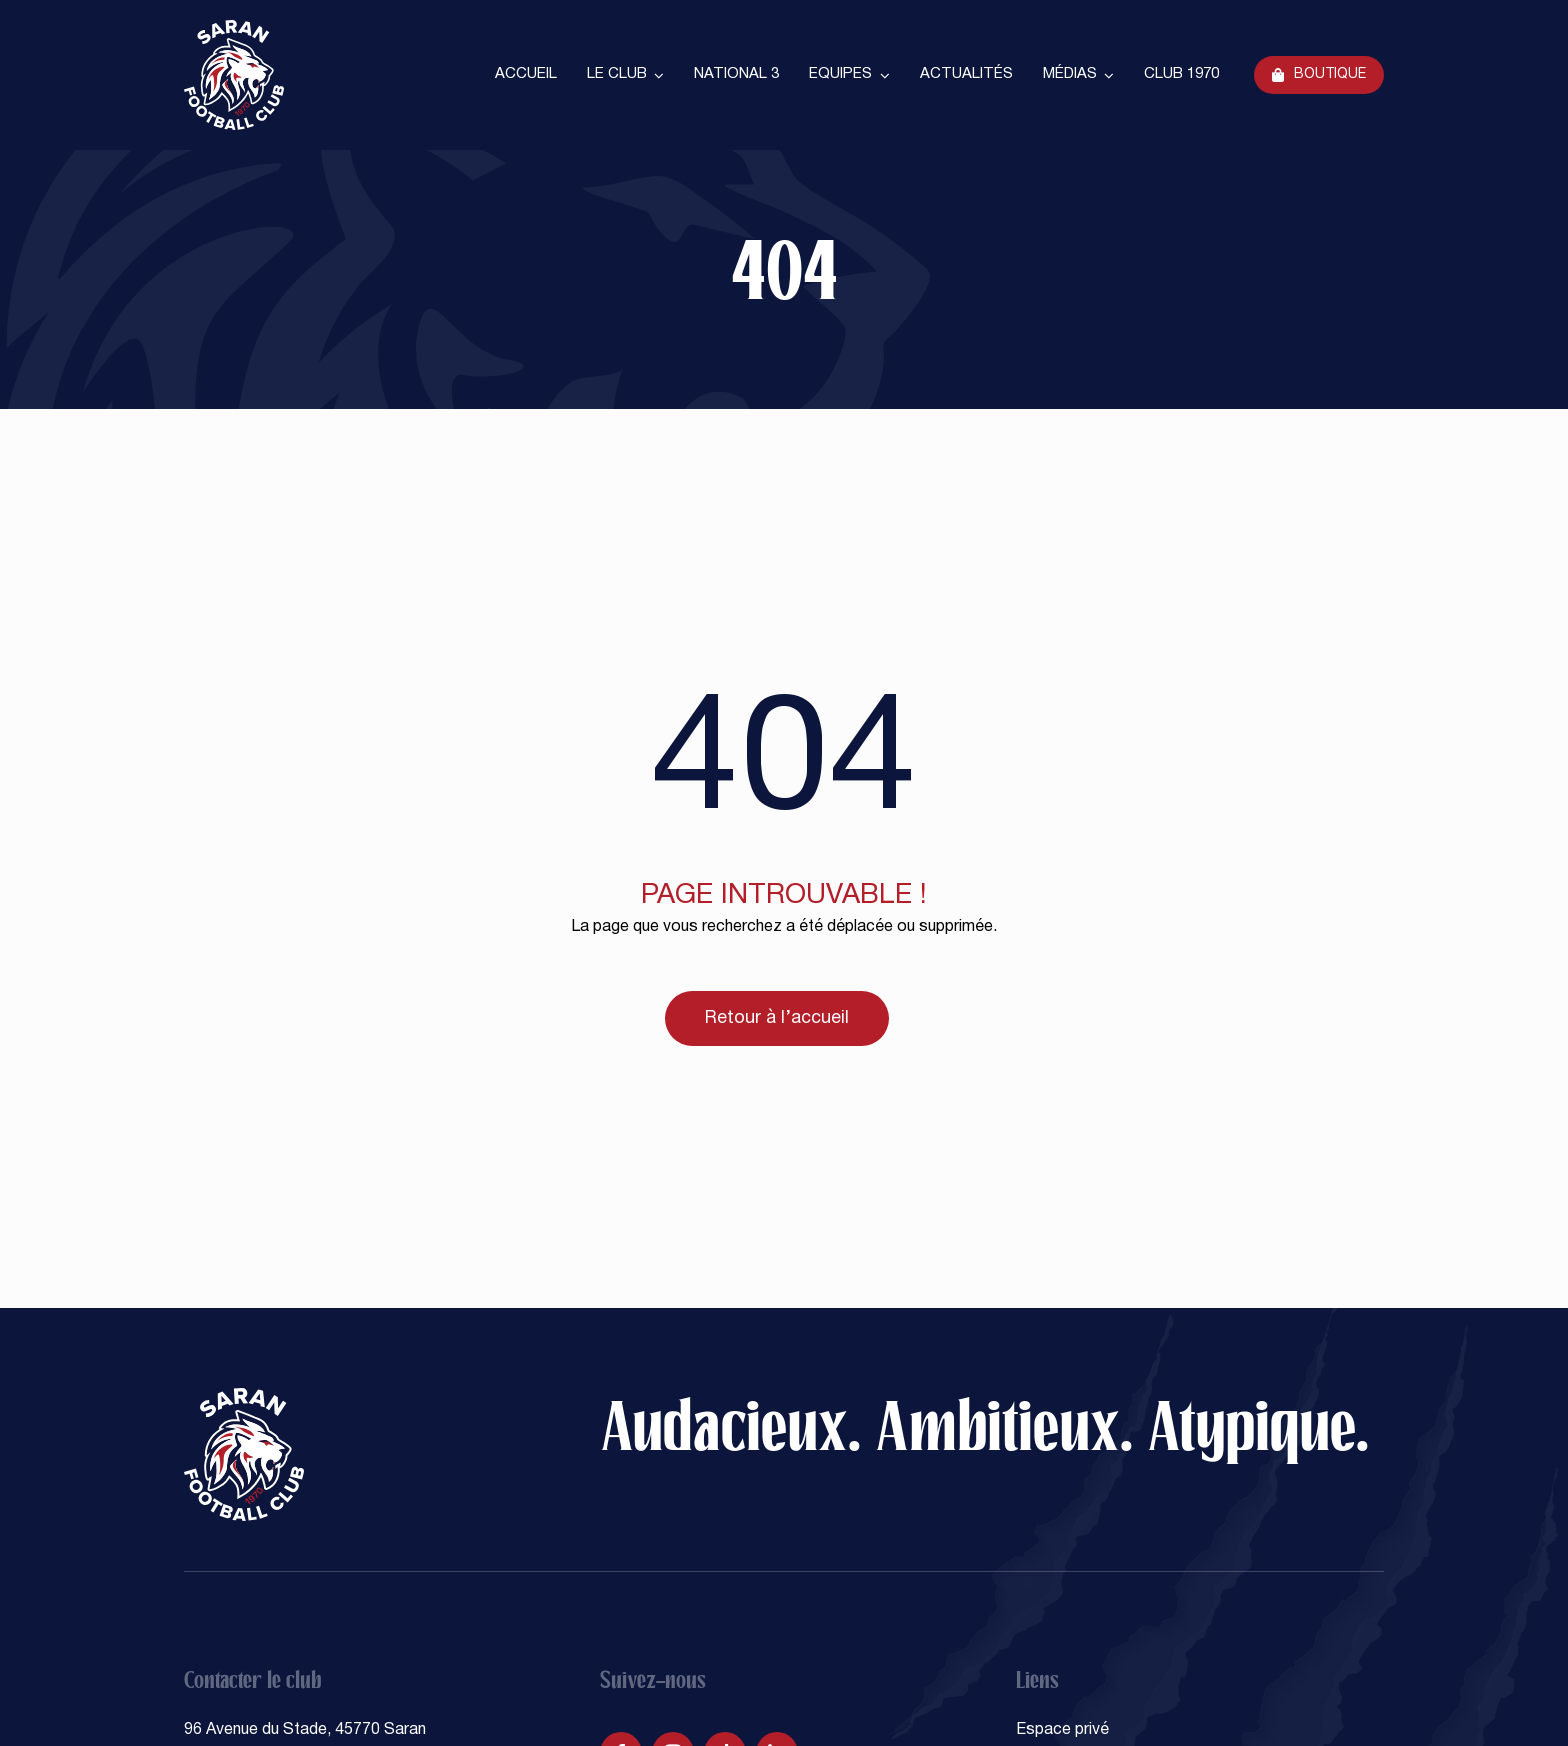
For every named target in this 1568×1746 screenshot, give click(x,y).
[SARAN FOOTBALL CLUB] (234, 28)
